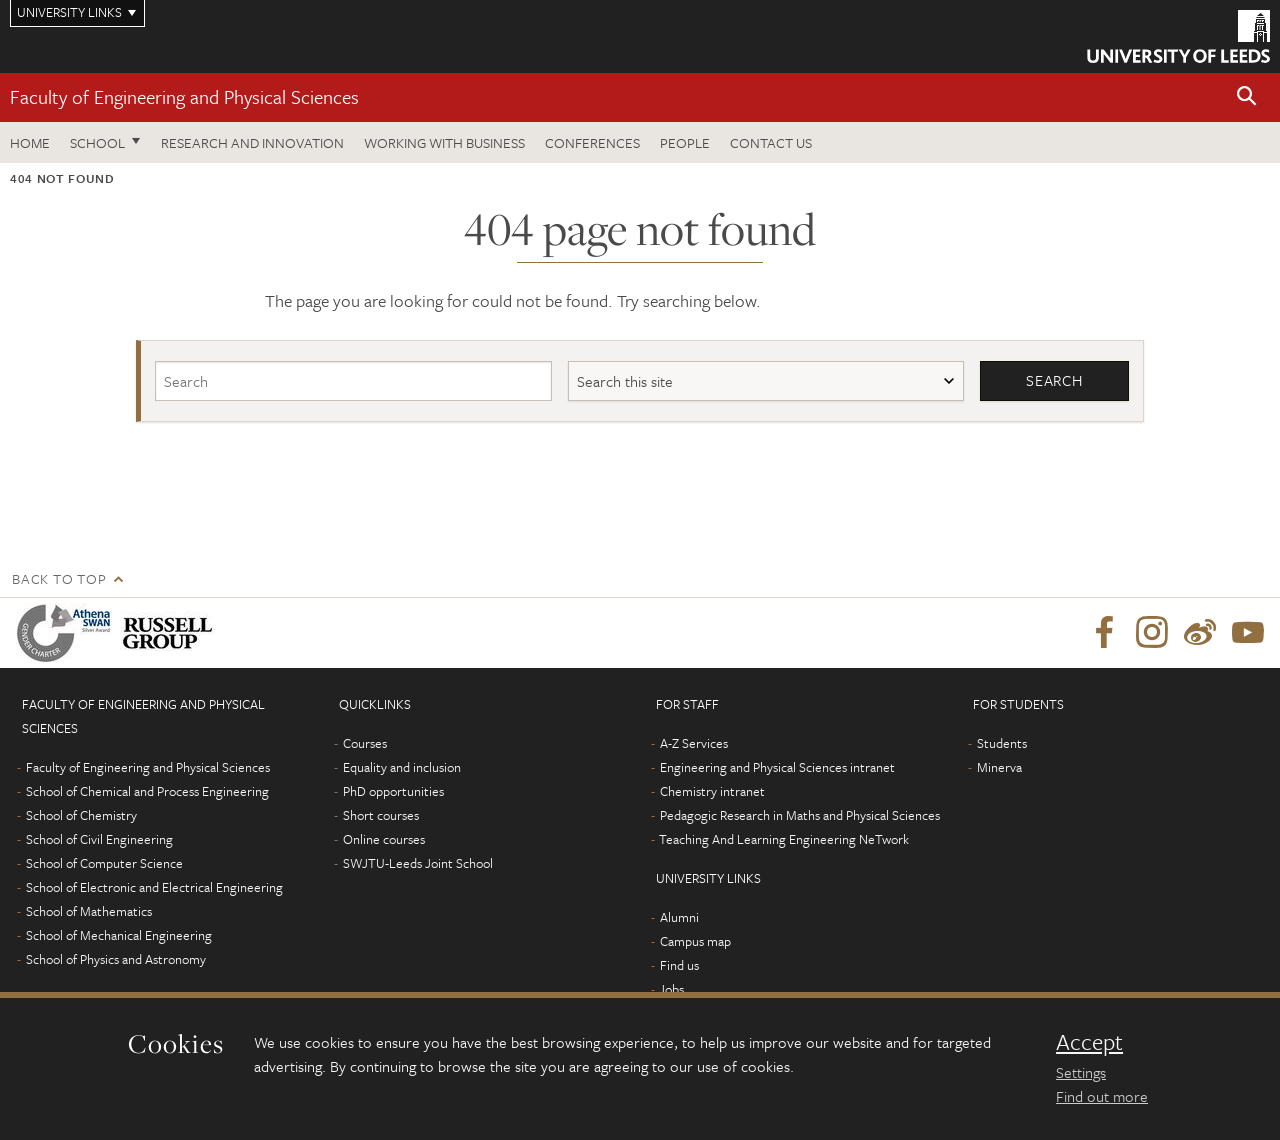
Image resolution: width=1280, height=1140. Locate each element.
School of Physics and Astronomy (116, 959)
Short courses (381, 815)
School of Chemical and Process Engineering (147, 791)
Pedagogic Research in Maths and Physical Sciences (800, 815)
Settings (1081, 1072)
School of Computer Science (104, 863)
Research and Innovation (252, 142)
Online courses (384, 839)
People (685, 142)
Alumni (679, 917)
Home (30, 142)
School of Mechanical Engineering (119, 935)
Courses (365, 743)
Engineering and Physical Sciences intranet (777, 767)
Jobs (671, 989)
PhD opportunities (393, 791)
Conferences (592, 142)
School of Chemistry (81, 815)
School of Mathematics (89, 911)
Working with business (444, 142)
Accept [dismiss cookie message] (1089, 1042)
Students (1002, 743)
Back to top (59, 578)
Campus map (695, 941)
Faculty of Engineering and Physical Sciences (184, 96)
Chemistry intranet (712, 791)
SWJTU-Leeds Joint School (418, 863)
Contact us (771, 142)
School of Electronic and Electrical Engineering (154, 887)
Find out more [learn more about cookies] (1102, 1096)
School (97, 142)
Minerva (999, 767)
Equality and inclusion (402, 767)
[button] (1247, 97)
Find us (679, 965)
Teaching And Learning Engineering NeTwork (784, 839)
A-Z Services (694, 743)
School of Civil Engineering (99, 839)
